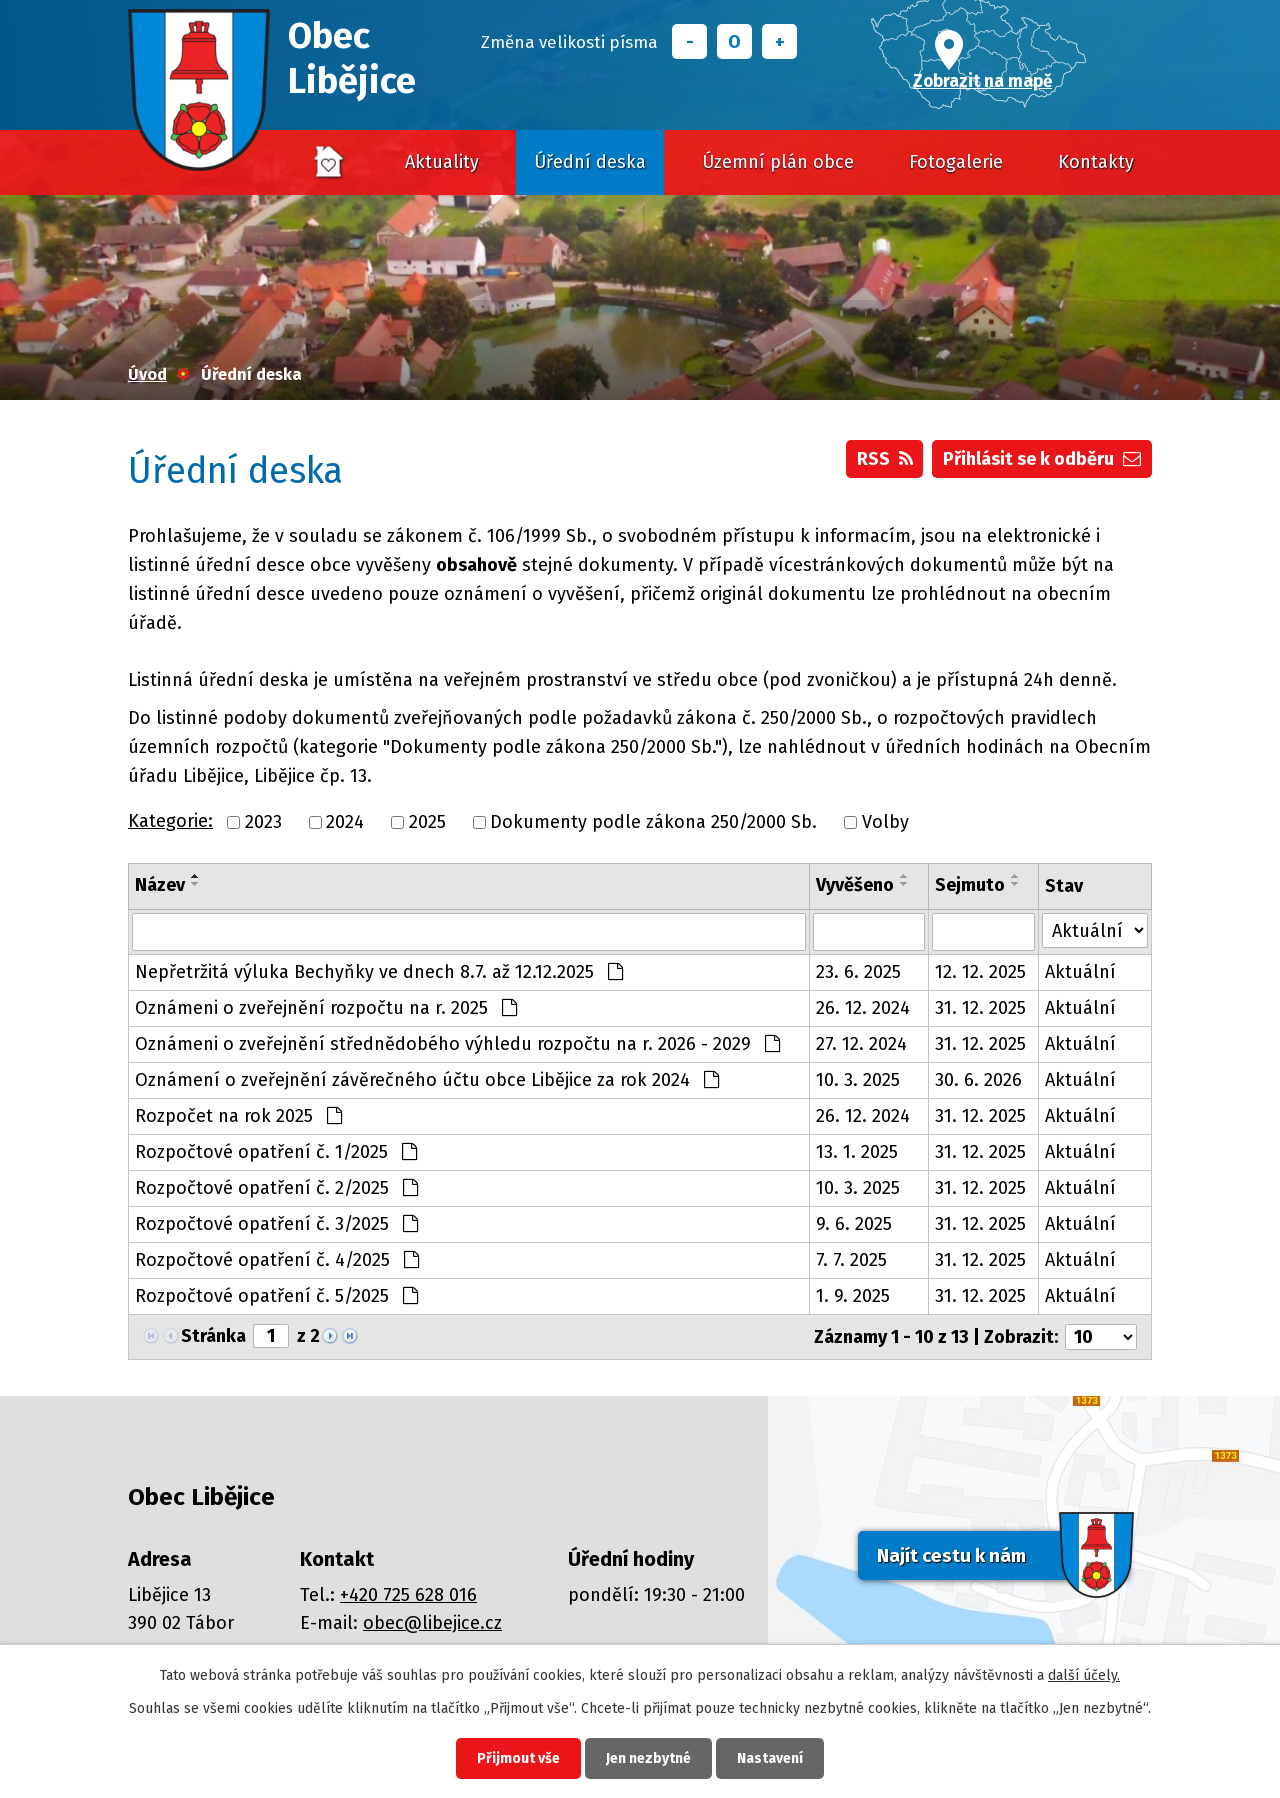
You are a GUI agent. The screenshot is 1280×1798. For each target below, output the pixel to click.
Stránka (213, 1336)
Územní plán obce (778, 162)
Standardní (734, 41)
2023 (263, 822)
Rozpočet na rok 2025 (238, 1116)
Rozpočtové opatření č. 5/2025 (276, 1296)
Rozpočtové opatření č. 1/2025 (276, 1152)
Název (160, 885)
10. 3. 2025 (858, 1080)
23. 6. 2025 (858, 972)
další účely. (1084, 1675)
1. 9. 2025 (853, 1296)
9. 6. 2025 (854, 1224)
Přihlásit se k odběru (1042, 459)
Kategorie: (170, 821)
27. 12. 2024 (861, 1044)
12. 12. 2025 (980, 972)
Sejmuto (970, 885)
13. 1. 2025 (857, 1152)
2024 (345, 822)
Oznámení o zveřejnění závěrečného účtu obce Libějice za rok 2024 (427, 1080)
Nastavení (770, 1758)
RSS (885, 459)
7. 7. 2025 (851, 1260)
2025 (427, 822)
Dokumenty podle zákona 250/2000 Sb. (653, 822)
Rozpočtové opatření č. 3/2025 (276, 1224)
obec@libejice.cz (432, 1623)
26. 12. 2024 (863, 1008)
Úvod (330, 162)
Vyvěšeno (855, 885)
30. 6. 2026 (978, 1080)
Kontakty (1096, 162)
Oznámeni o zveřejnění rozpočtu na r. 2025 (326, 1008)
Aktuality (442, 162)
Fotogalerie (956, 162)
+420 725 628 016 (408, 1595)
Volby (885, 822)
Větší (779, 41)
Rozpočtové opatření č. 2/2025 (276, 1188)
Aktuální (1080, 972)
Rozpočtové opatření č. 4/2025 (277, 1260)
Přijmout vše (518, 1758)
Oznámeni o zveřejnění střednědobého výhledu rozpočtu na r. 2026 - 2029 (457, 1044)
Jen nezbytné (648, 1758)
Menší (689, 41)
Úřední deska (590, 162)
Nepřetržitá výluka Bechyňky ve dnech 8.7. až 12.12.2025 (379, 972)
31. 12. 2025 (980, 1008)
